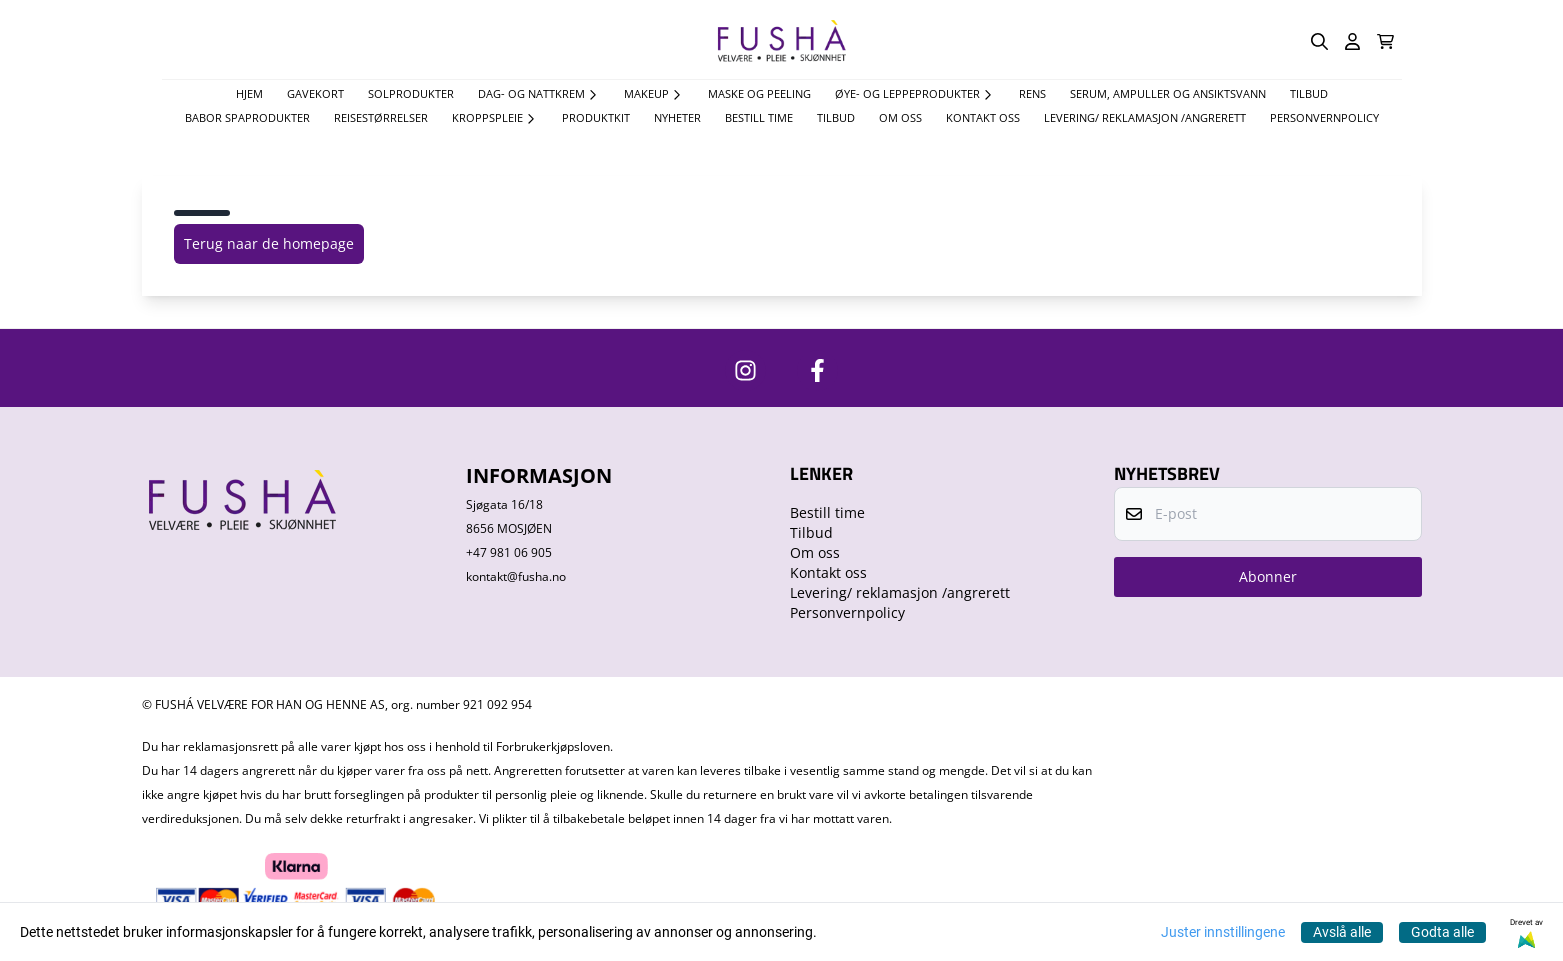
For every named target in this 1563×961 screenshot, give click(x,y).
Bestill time (759, 117)
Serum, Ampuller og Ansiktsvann (1168, 93)
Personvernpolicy (1324, 117)
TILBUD (1309, 93)
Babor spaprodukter (247, 117)
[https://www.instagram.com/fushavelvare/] (745, 370)
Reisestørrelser (381, 117)
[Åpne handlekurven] (1385, 41)
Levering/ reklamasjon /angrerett (1145, 117)
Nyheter (677, 117)
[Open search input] (1319, 41)
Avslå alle (1342, 932)
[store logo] (782, 41)
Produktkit (596, 117)
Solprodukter (411, 93)
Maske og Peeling (759, 93)
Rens (1032, 93)
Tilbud (836, 117)
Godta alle (1442, 932)
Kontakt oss (983, 117)
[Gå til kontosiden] (1352, 41)
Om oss (900, 117)
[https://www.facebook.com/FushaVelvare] (817, 370)
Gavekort (315, 93)
